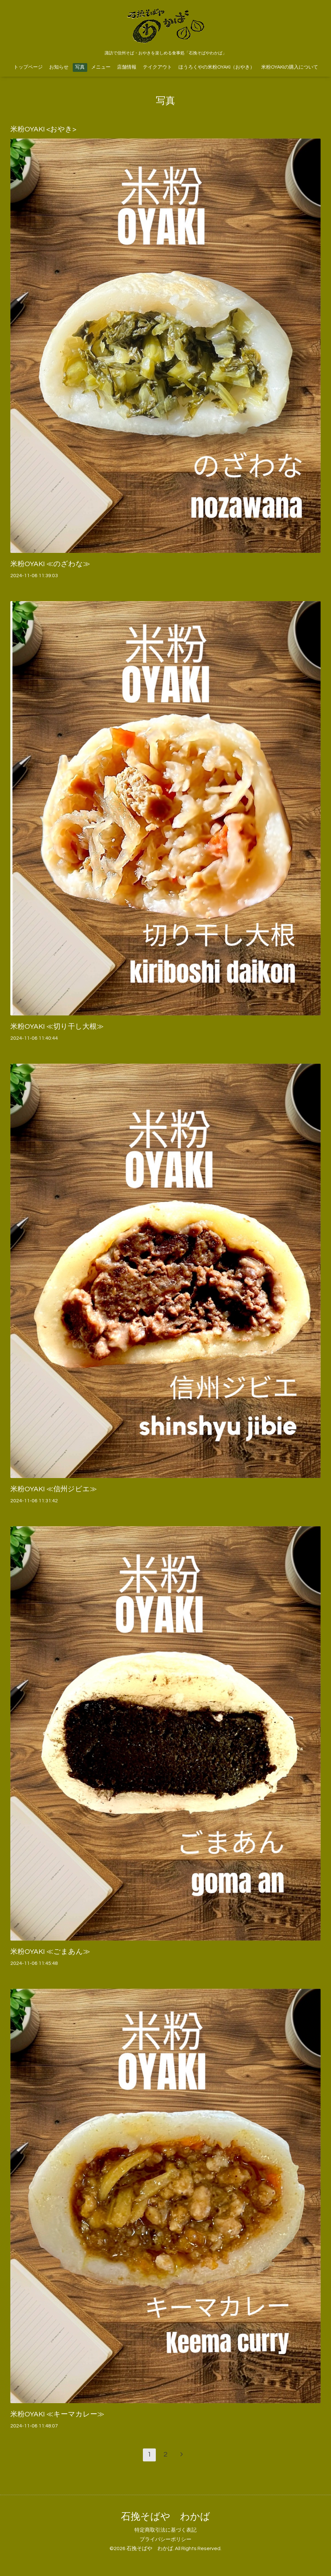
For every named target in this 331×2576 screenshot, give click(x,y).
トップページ (28, 67)
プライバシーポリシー (165, 2539)
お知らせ (59, 67)
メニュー (101, 67)
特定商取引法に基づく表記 (165, 2530)
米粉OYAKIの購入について (289, 67)
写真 (80, 67)
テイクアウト (157, 67)
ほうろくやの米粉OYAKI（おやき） (216, 67)
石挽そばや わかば (165, 2517)
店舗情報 (126, 67)
